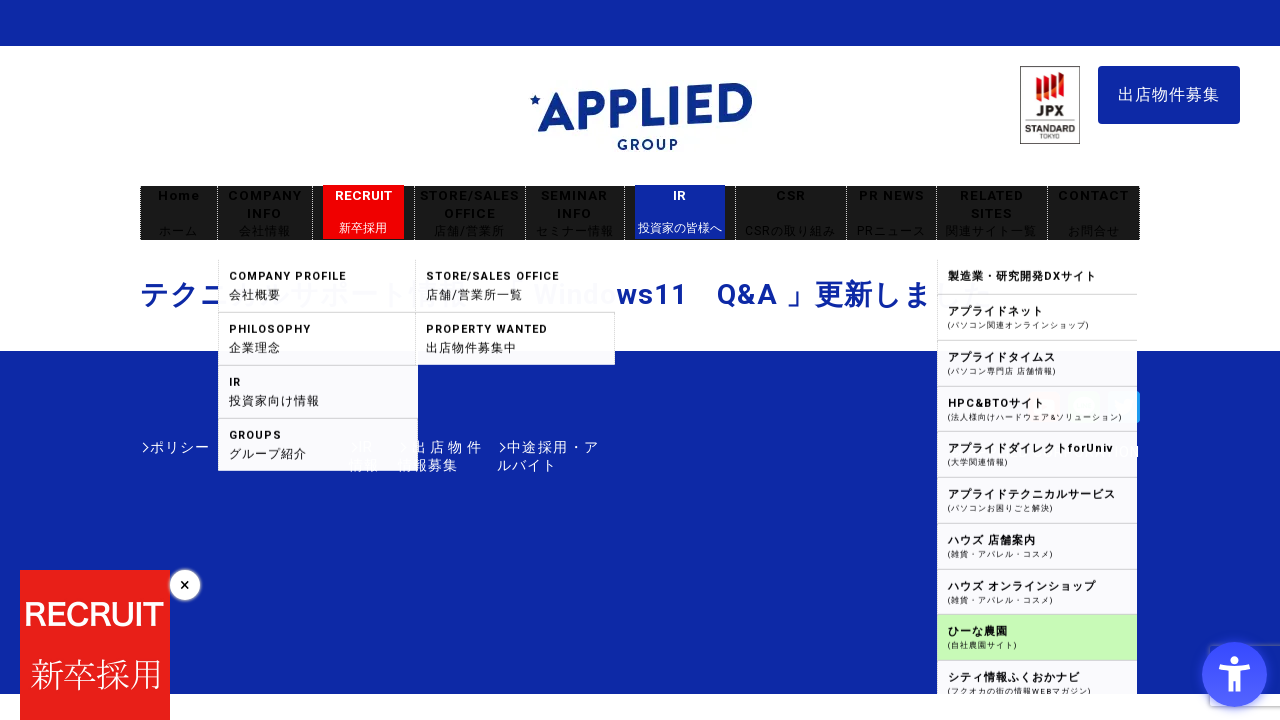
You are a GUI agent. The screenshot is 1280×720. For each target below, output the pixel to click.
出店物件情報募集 (364, 447)
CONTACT (1093, 213)
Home (179, 213)
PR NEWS (891, 213)
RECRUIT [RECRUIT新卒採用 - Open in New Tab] (363, 212)
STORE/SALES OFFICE (470, 213)
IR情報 (257, 447)
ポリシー (180, 447)
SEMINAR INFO (575, 213)
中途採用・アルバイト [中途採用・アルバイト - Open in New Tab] (524, 447)
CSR (791, 213)
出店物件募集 (1169, 94)
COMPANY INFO (265, 213)
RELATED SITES (992, 213)
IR (680, 212)
